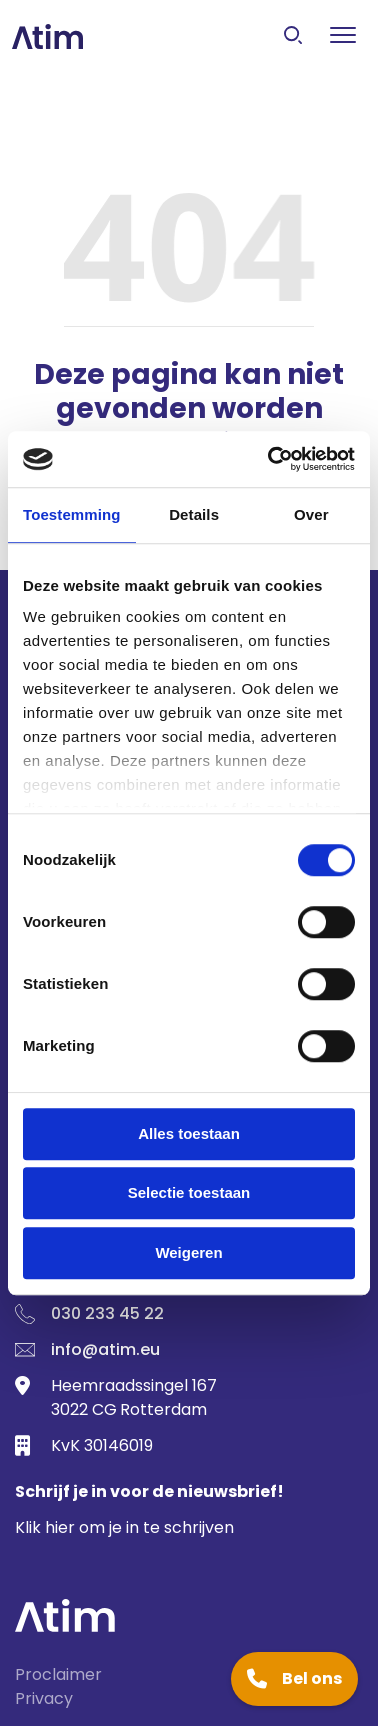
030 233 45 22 (107, 1313)
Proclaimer (58, 1674)
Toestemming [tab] (72, 514)
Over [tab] (311, 514)
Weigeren (188, 1252)
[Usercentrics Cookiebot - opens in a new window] (270, 459)
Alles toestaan (189, 1133)
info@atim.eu (105, 1349)
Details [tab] (194, 514)
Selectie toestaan (189, 1192)
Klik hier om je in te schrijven (124, 1527)
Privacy (44, 1698)
